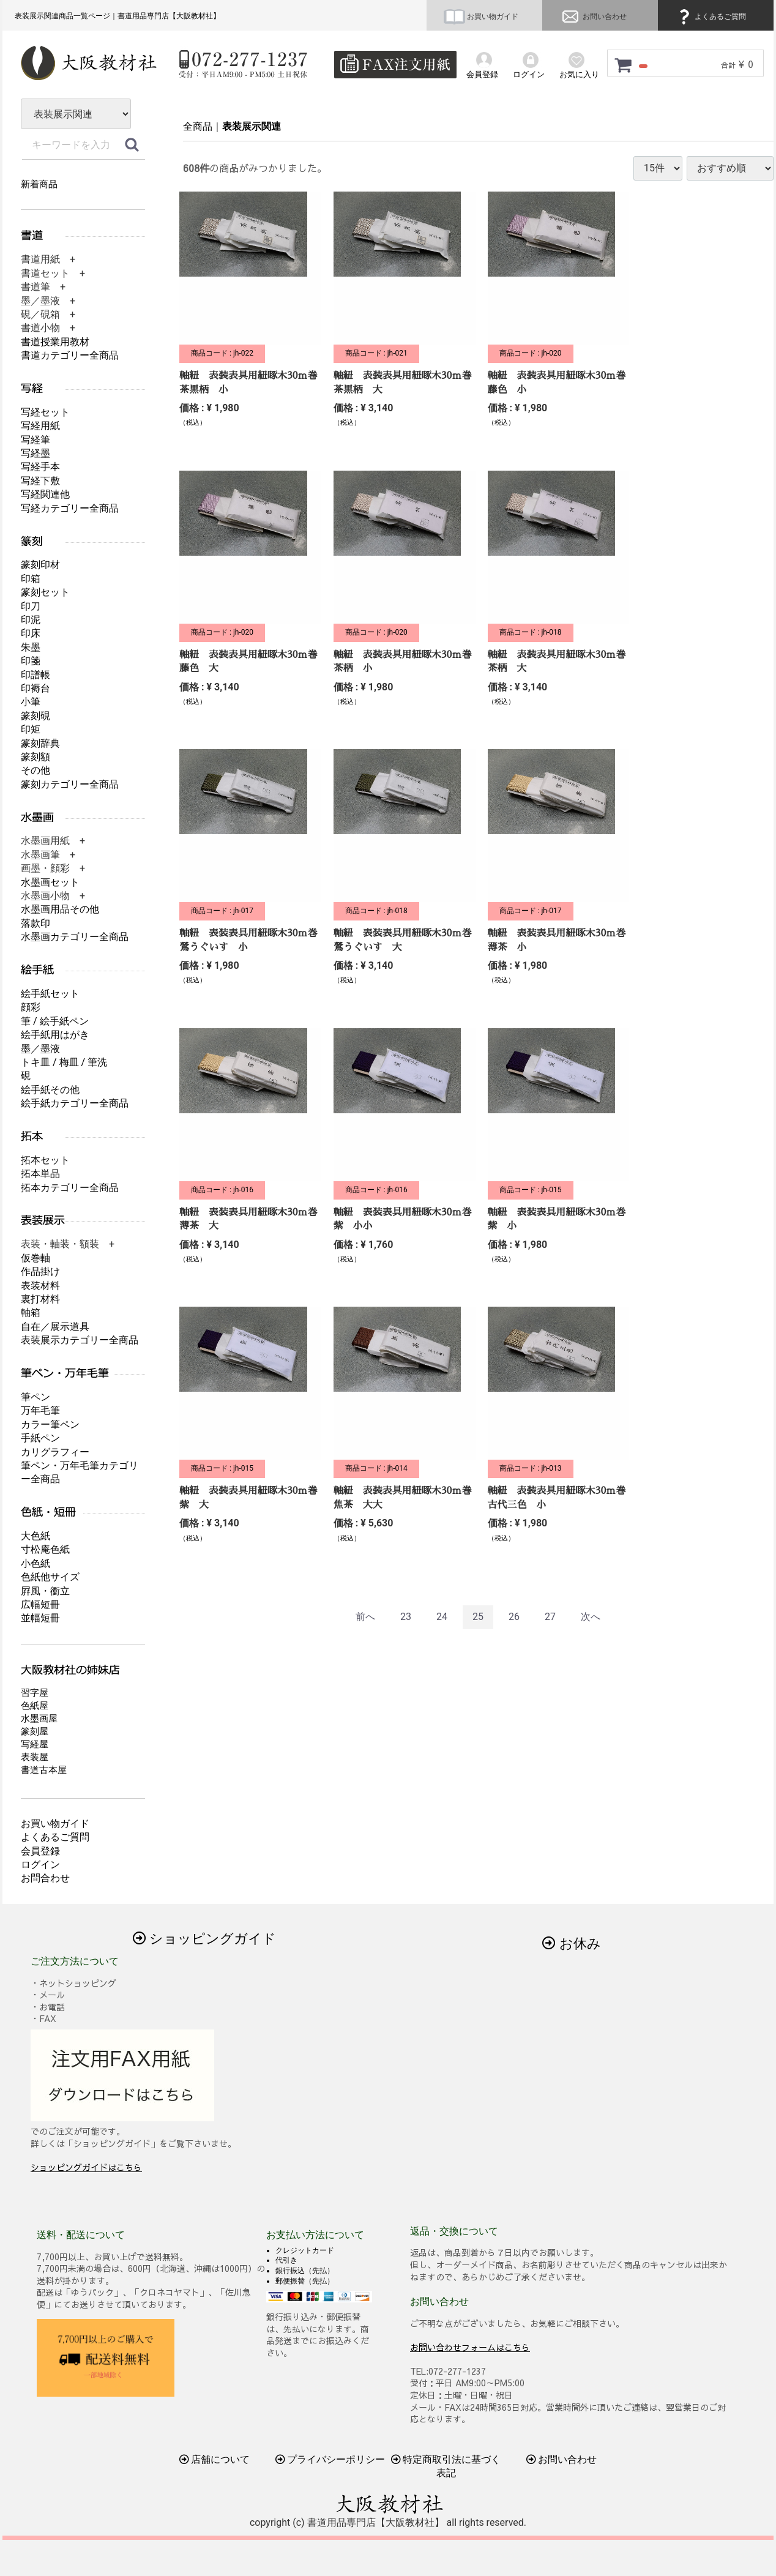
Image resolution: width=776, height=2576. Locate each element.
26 (514, 1616)
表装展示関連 (251, 126)
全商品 (197, 126)
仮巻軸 (35, 1258)
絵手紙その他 (50, 1090)
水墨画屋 (39, 1718)
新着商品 (39, 184)
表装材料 (40, 1285)
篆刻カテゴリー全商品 (70, 784)
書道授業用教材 (55, 342)
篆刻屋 (34, 1731)
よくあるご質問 (710, 16)
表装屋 (34, 1757)
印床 (30, 633)
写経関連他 (45, 494)
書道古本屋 (44, 1769)
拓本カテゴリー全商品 (70, 1187)
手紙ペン (40, 1438)
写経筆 (35, 440)
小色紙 (35, 1563)
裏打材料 (40, 1299)
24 (441, 1616)
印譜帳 (35, 675)
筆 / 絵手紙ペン (55, 1021)
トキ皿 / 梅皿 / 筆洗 (64, 1062)
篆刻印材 (40, 564)
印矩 (30, 729)
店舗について (214, 2459)
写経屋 (34, 1744)
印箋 (30, 660)
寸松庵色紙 (45, 1549)
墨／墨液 (40, 1049)
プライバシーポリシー (330, 2459)
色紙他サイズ (50, 1577)
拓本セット (45, 1160)
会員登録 (40, 1851)
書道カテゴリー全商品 (70, 355)
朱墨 (30, 647)
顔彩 (30, 1007)
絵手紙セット (50, 993)
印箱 (30, 578)
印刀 (30, 606)
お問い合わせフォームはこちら (470, 2346)
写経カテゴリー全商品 (70, 508)
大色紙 (35, 1536)
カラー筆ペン (50, 1424)
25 (477, 1616)
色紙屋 (34, 1705)
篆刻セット (45, 592)
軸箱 (30, 1312)
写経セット (45, 412)
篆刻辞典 (40, 743)
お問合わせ (45, 1878)
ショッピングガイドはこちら (86, 2167)
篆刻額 (35, 757)
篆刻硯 (35, 716)
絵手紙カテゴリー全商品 (75, 1103)
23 (405, 1616)
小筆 (30, 701)
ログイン (40, 1864)
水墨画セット (50, 882)
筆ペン (35, 1397)
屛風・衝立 (45, 1591)
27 (550, 1616)
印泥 (30, 619)
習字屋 (34, 1692)
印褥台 (35, 688)
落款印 (35, 923)
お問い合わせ (593, 16)
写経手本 (40, 466)
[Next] (590, 1617)
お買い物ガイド (481, 16)
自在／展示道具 (55, 1326)
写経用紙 (40, 425)
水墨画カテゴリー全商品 (75, 937)
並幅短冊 (40, 1618)
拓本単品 (40, 1173)
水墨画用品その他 (60, 909)
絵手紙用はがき (55, 1034)
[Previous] (365, 1617)
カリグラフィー (55, 1452)
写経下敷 (40, 481)
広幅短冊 (40, 1604)
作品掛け (40, 1271)
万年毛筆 (40, 1410)
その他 (35, 770)
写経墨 (35, 453)
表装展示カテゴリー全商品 (79, 1340)
